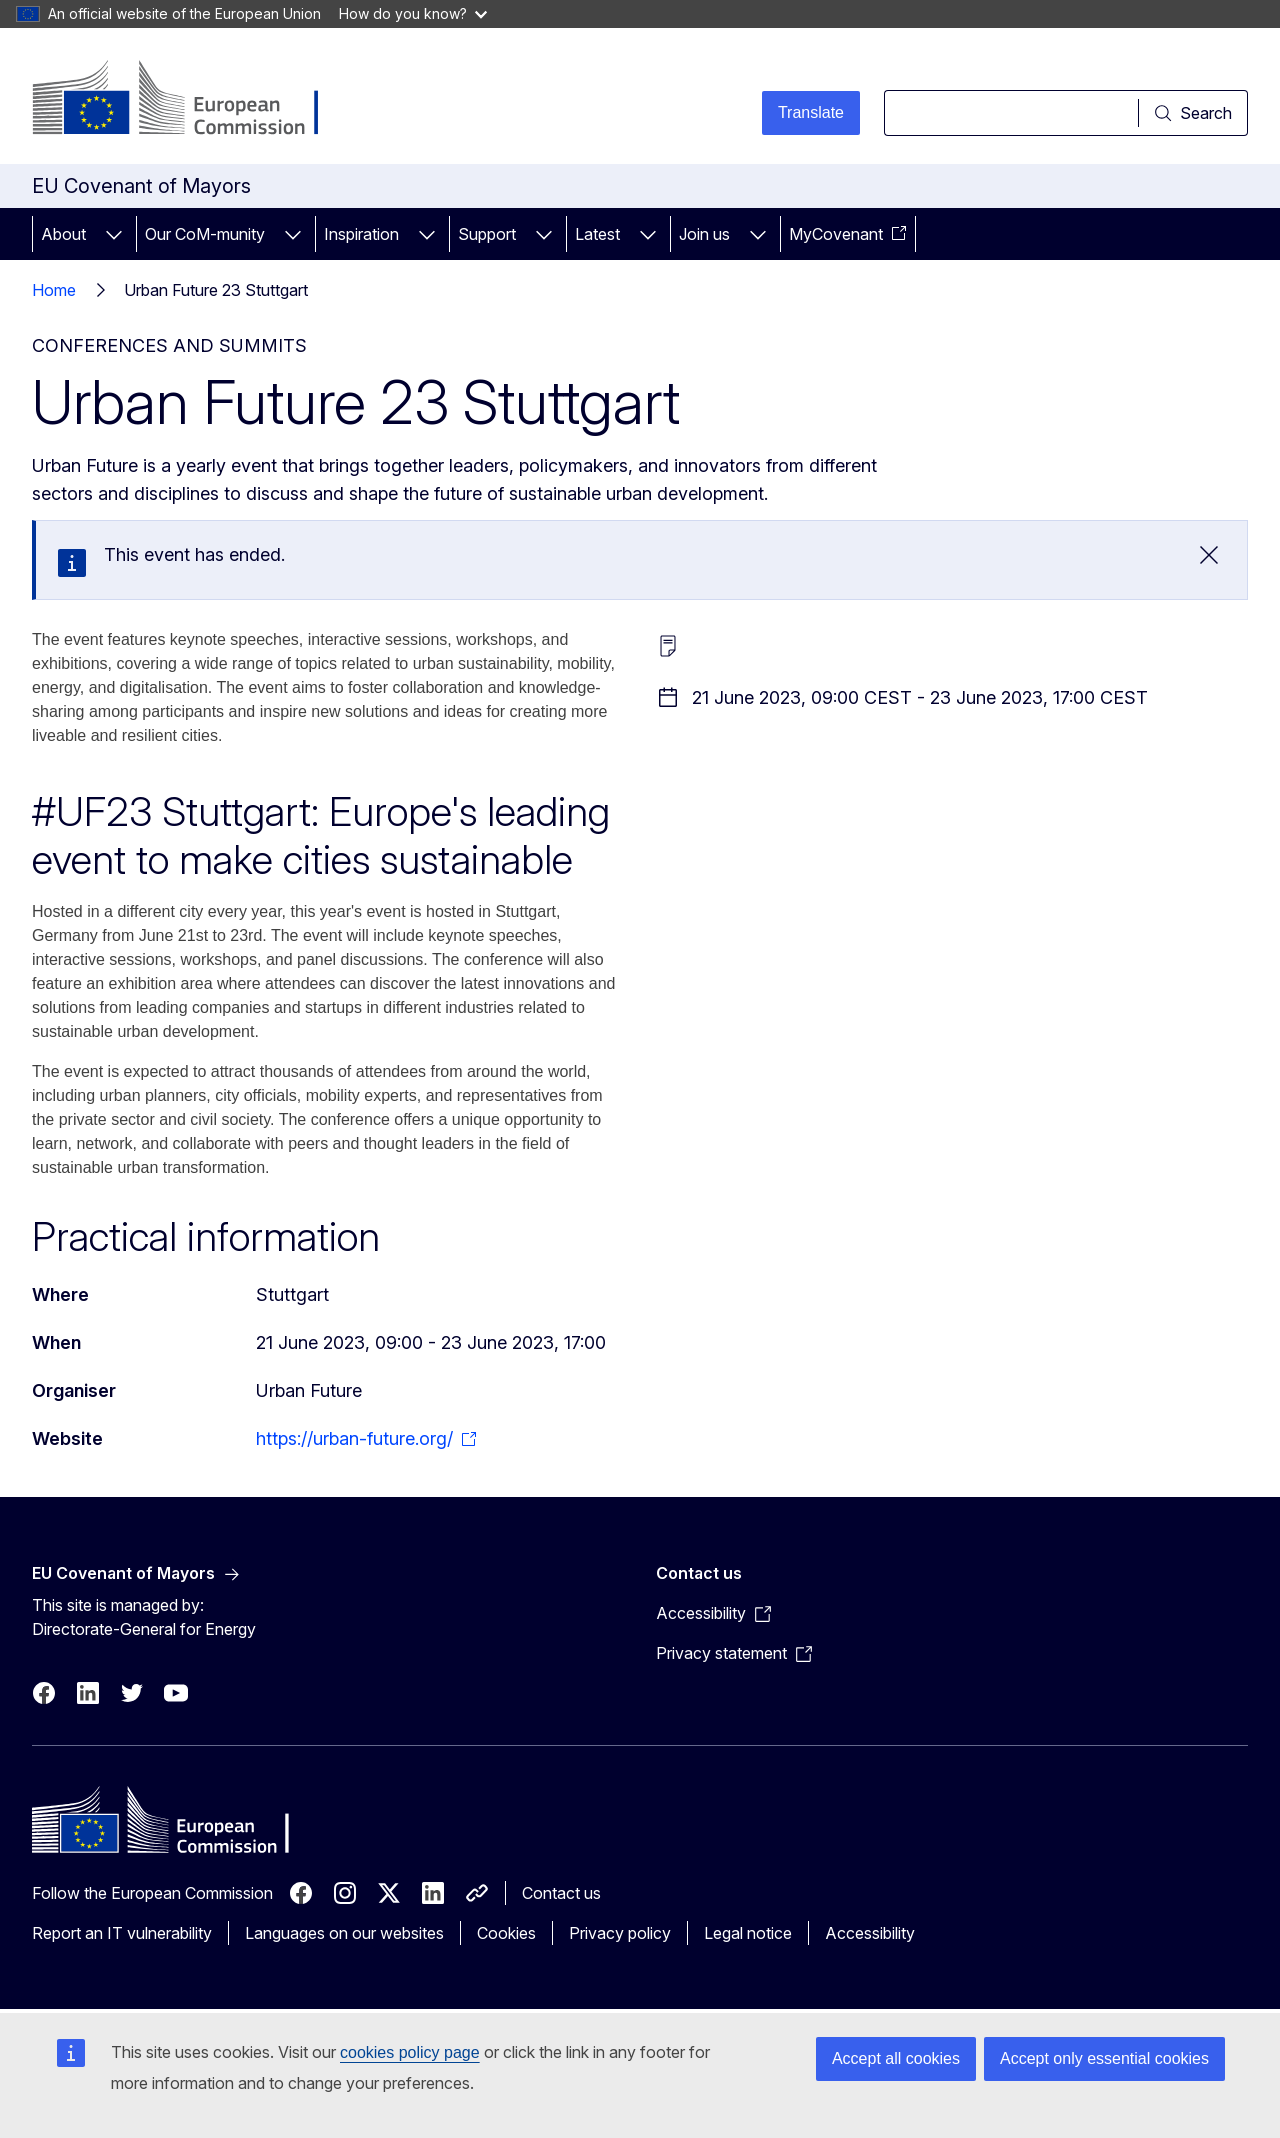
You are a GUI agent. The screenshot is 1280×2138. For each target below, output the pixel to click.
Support (487, 234)
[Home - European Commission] (193, 100)
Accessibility (870, 1933)
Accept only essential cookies (1104, 2058)
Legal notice (748, 1933)
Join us (704, 234)
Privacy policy (620, 1933)
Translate (811, 112)
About (63, 234)
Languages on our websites (344, 1933)
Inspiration (361, 234)
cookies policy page (410, 2052)
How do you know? (413, 13)
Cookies (506, 1933)
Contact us (561, 1893)
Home (54, 290)
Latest (597, 234)
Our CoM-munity (205, 234)
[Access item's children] (114, 234)
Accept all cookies (896, 2058)
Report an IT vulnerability (122, 1933)
